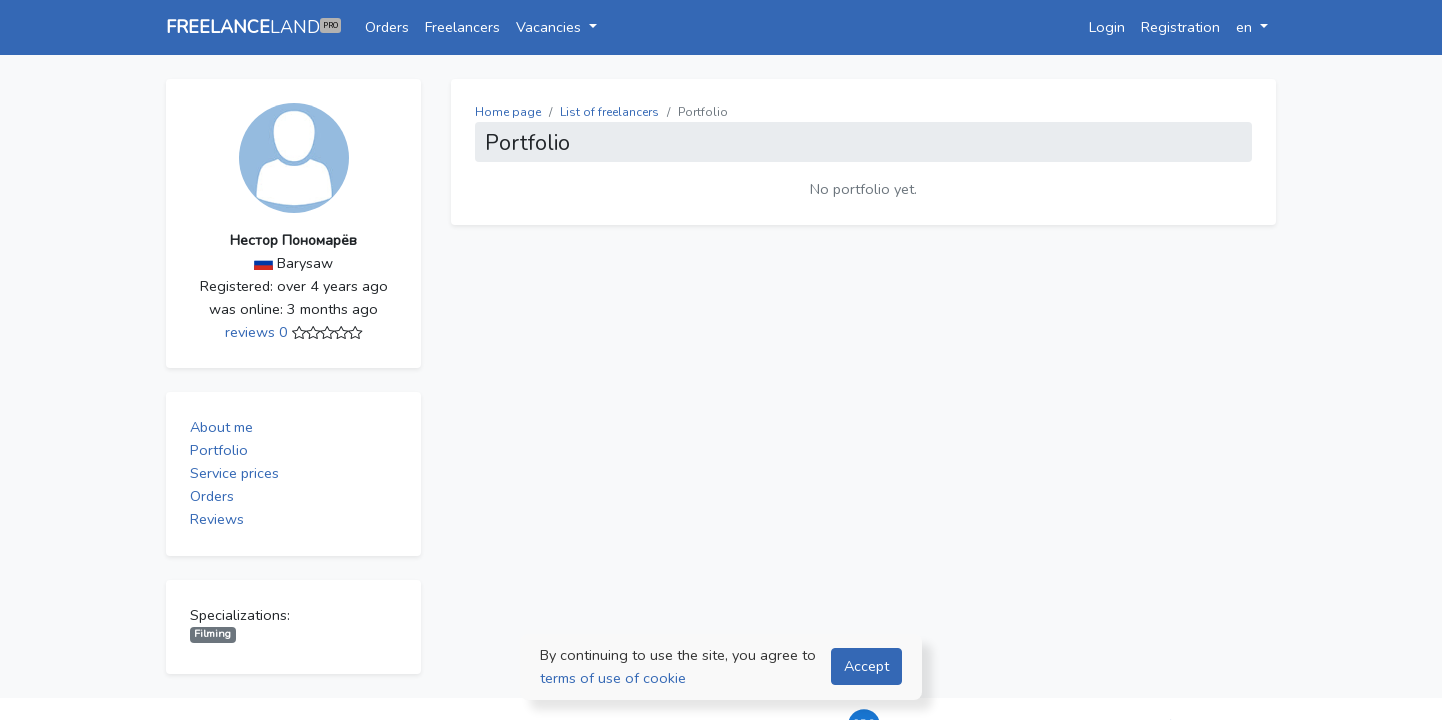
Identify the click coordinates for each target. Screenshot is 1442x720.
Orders (387, 27)
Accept (866, 666)
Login (1107, 27)
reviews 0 (258, 332)
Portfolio (219, 450)
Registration (1180, 27)
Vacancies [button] (550, 27)
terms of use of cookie (613, 678)
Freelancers (462, 27)
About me (221, 427)
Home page (508, 112)
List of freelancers (609, 112)
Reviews (217, 519)
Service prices (234, 473)
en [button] (1246, 27)
